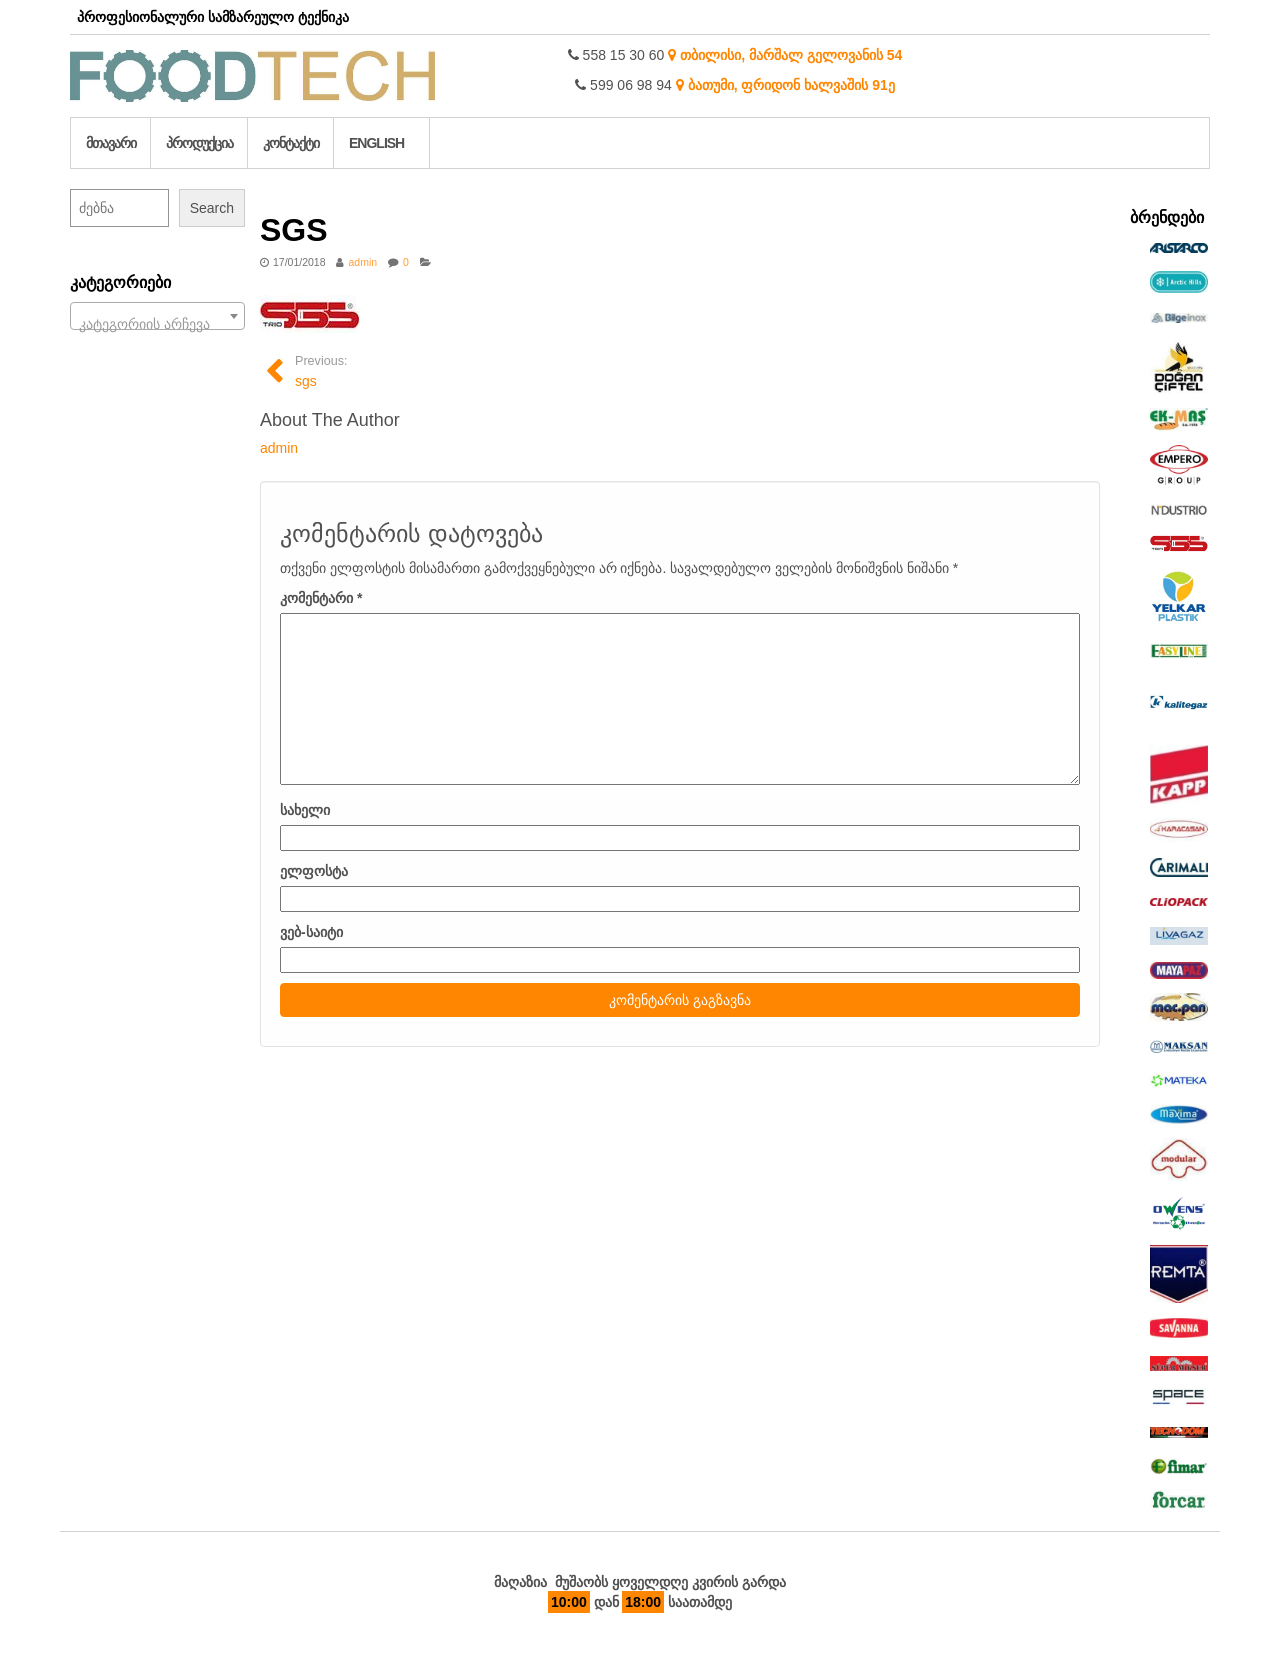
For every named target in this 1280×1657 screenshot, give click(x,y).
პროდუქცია (199, 143)
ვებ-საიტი (311, 932)
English (376, 143)
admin (362, 262)
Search (212, 208)
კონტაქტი (291, 143)
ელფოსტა (314, 871)
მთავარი (111, 143)
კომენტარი (321, 598)
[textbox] (157, 324)
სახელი (305, 810)
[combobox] (157, 316)
